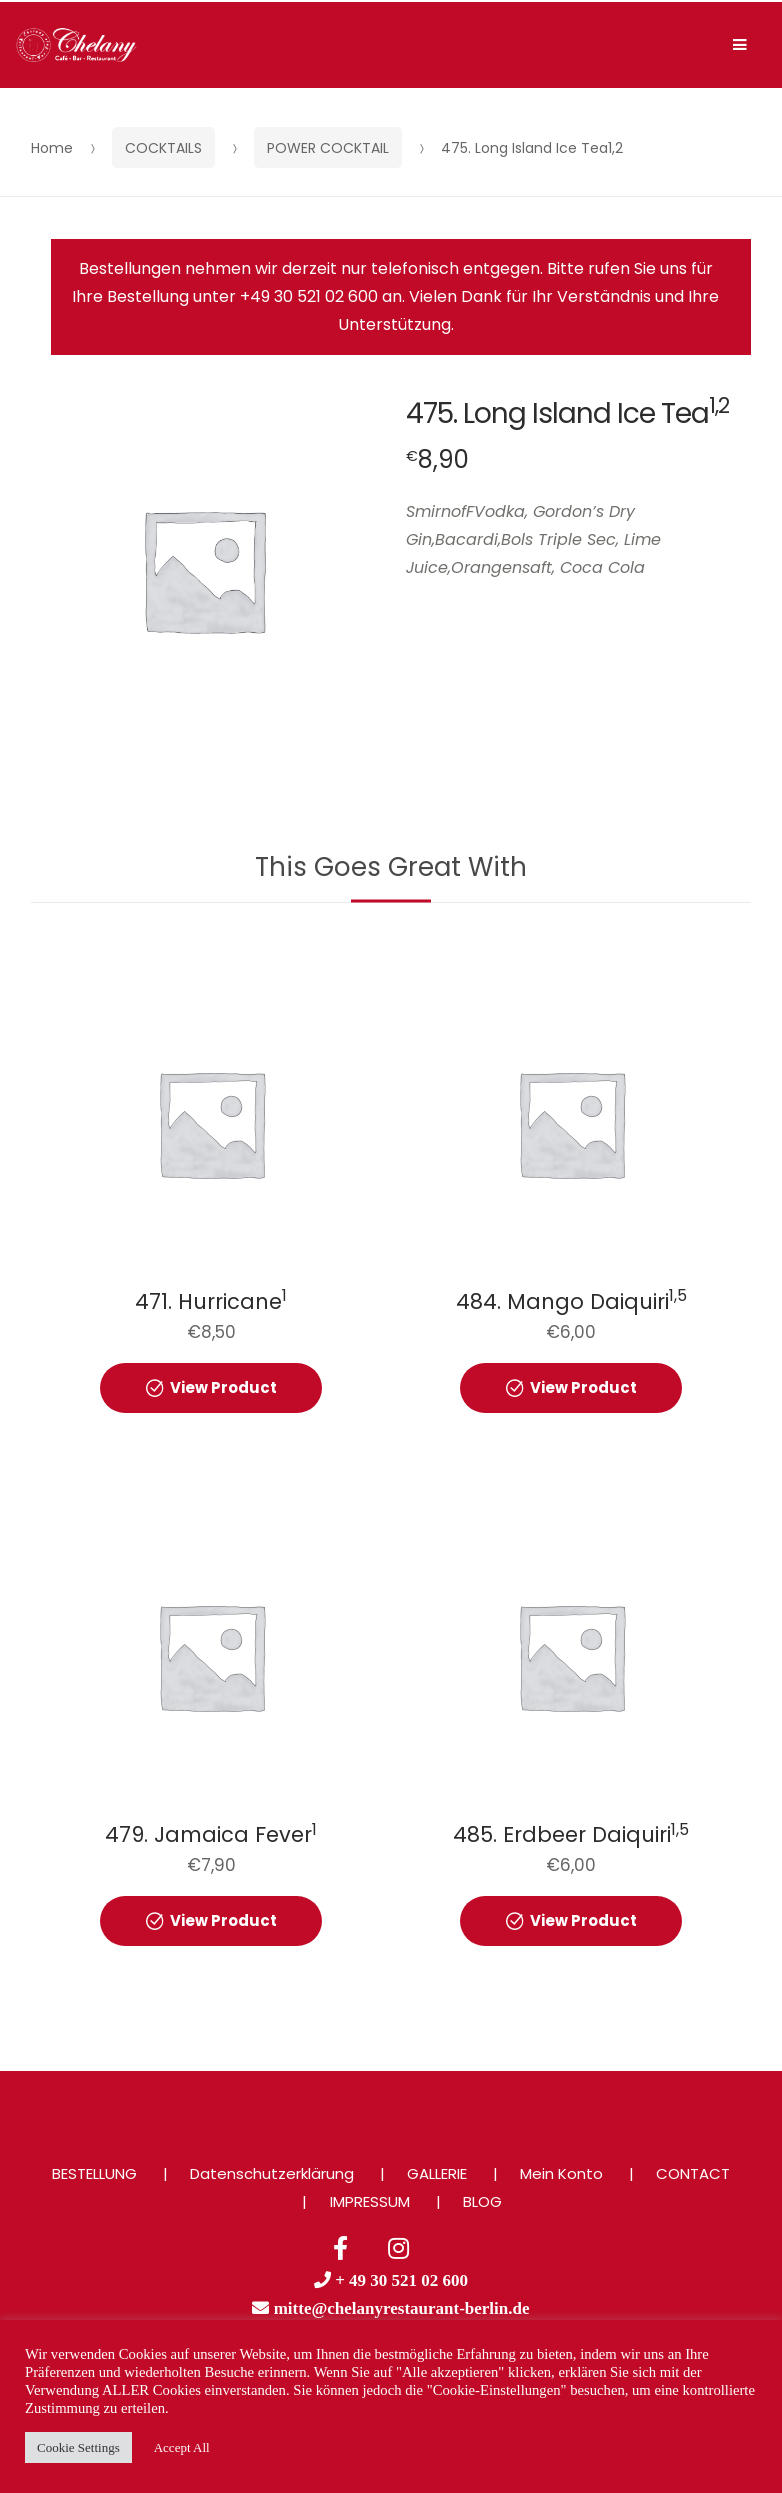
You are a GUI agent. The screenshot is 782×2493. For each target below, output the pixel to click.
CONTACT (693, 2173)
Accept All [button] (182, 2447)
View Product (223, 1387)
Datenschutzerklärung (272, 2173)
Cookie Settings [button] (78, 2447)
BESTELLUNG (94, 2173)
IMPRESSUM (370, 2201)
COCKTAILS (163, 148)
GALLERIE (437, 2173)
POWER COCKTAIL (328, 148)
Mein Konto (561, 2173)
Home (52, 148)
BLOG (482, 2201)
